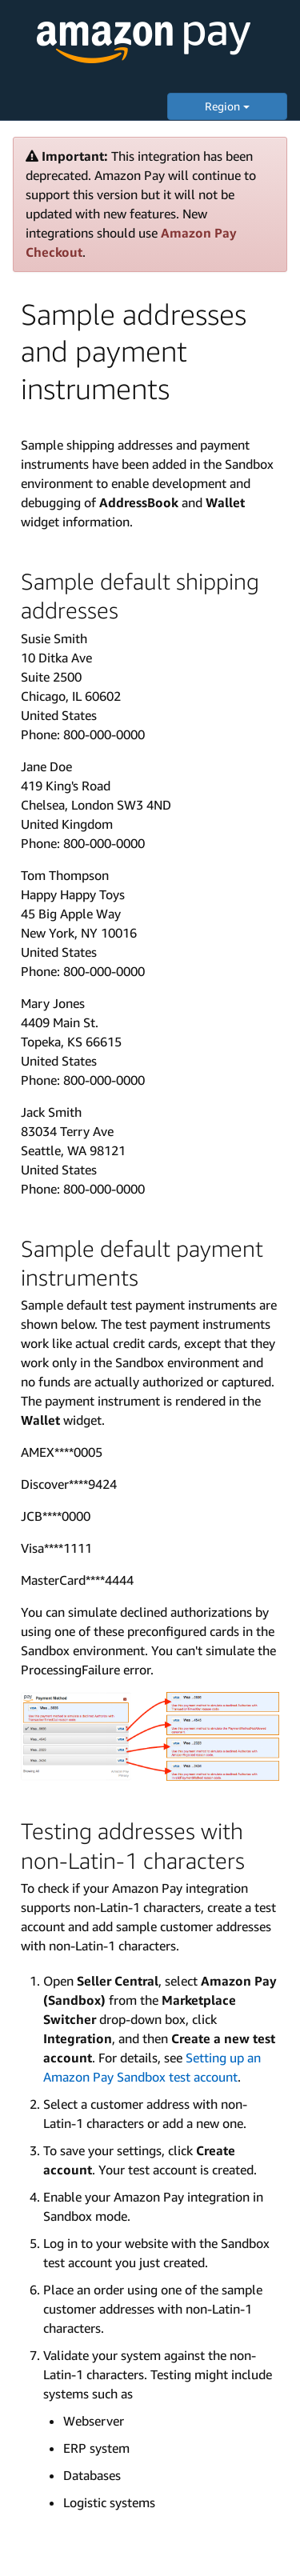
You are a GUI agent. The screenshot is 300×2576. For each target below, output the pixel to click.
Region (227, 106)
